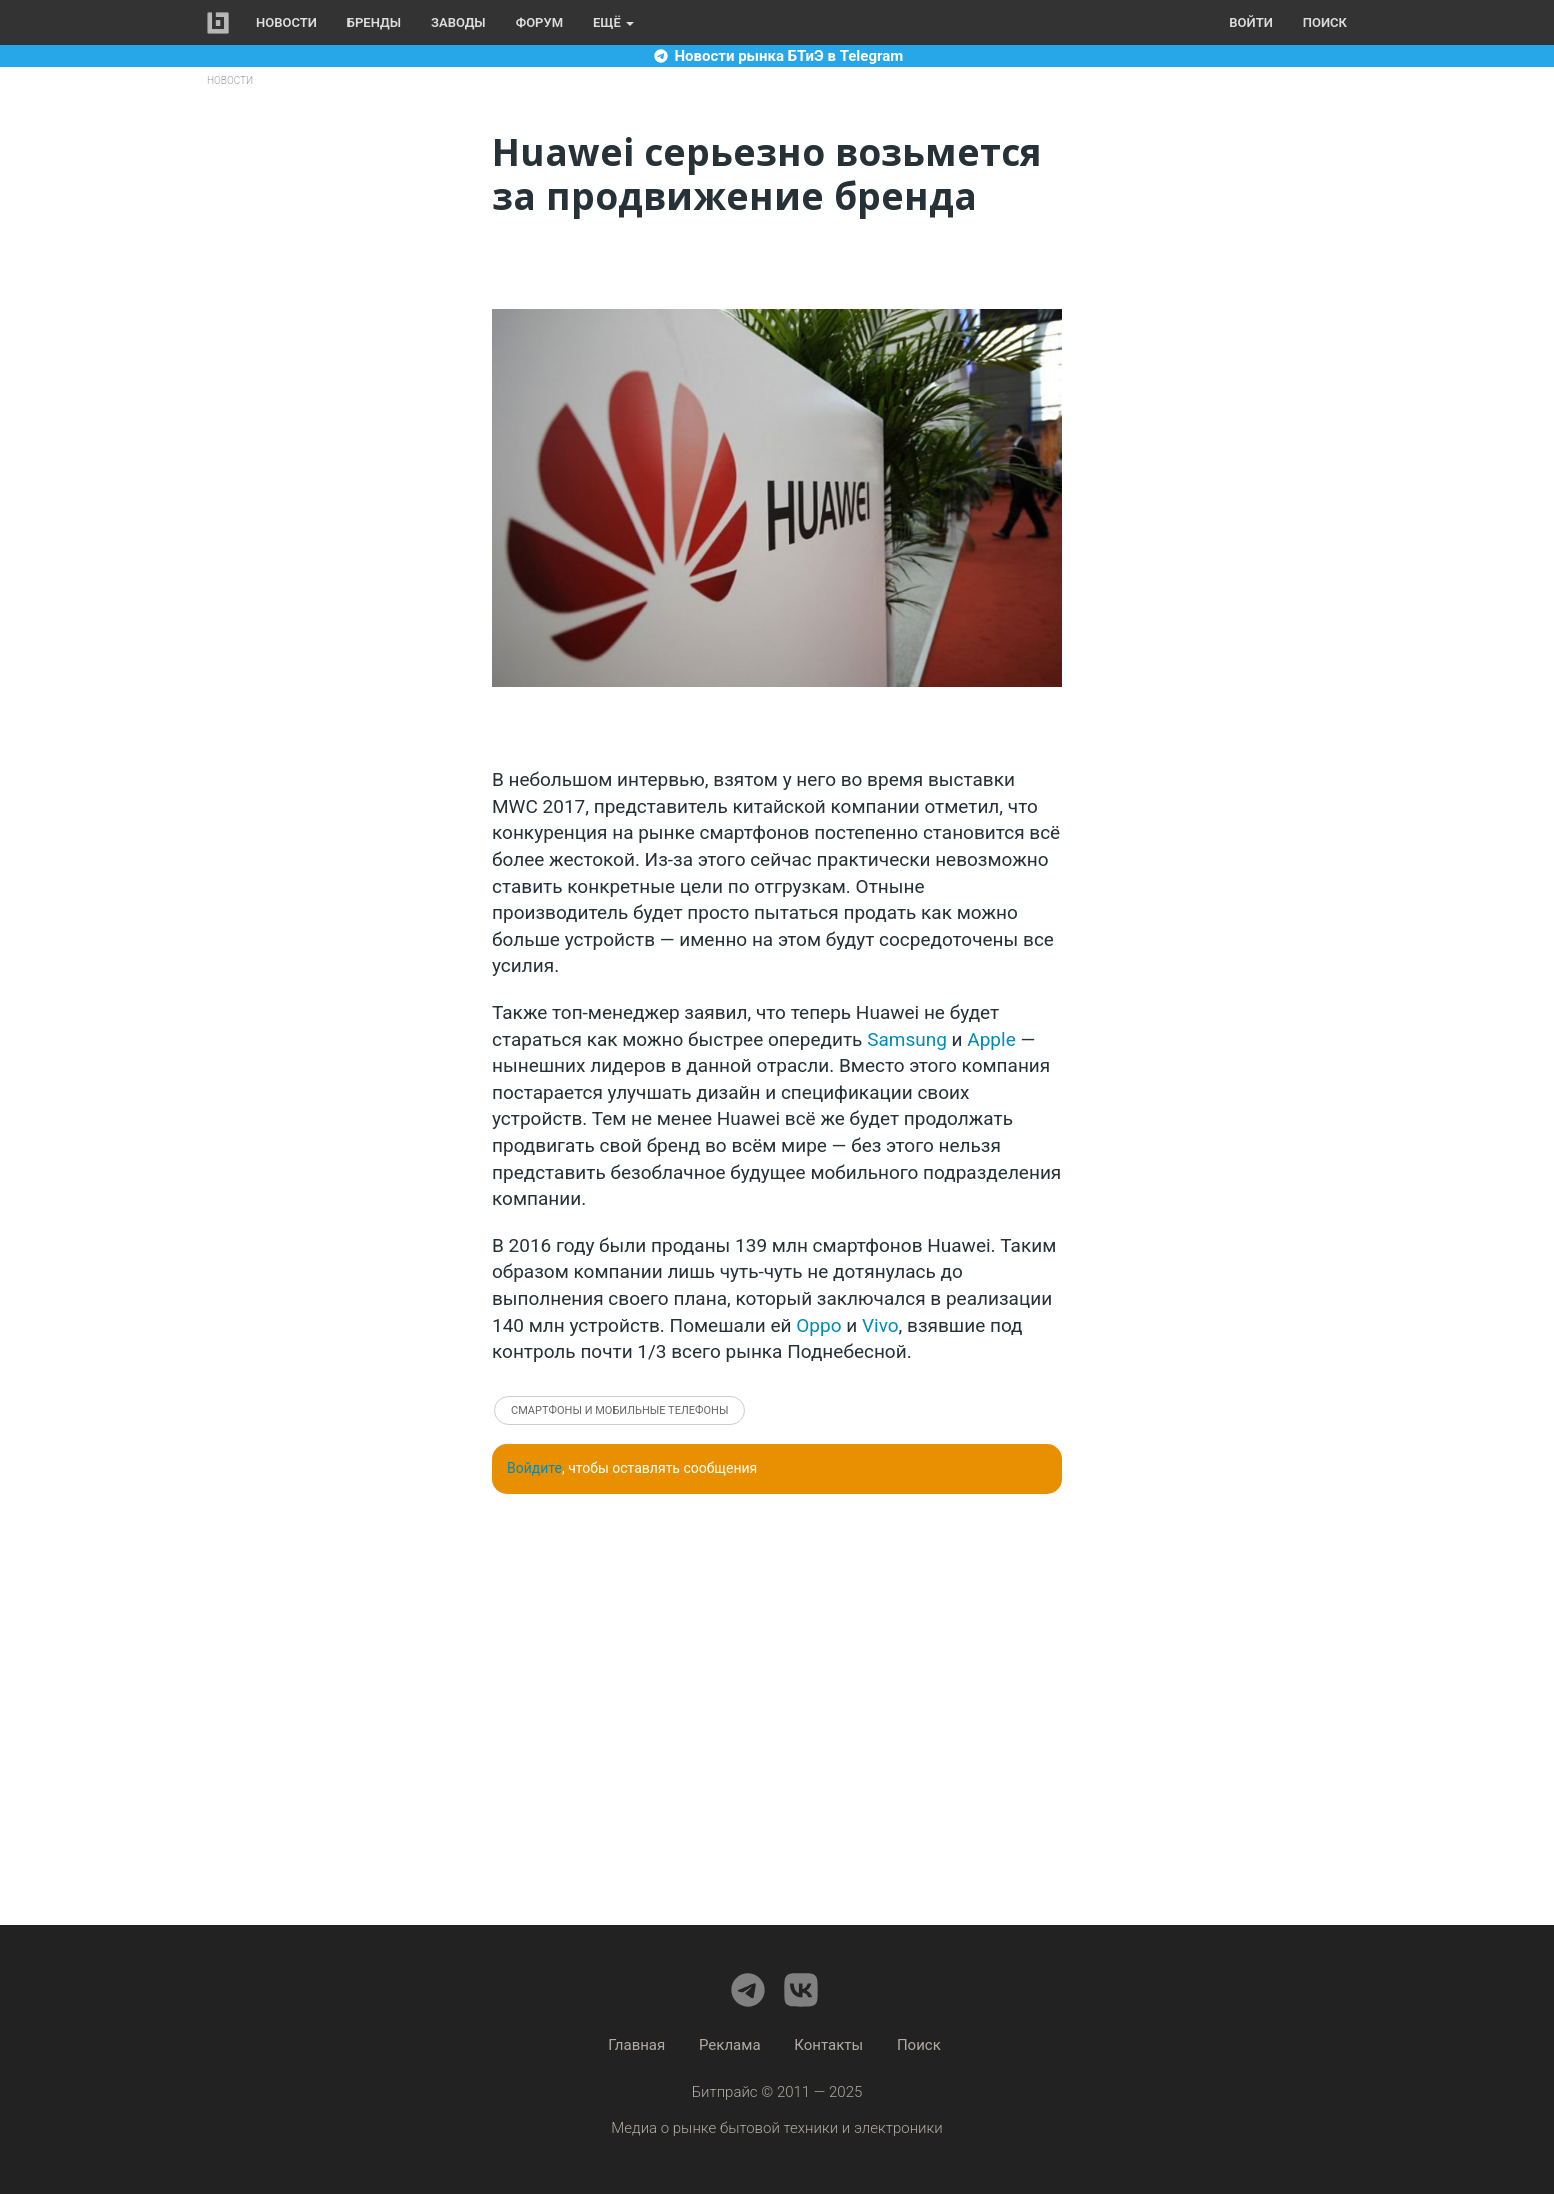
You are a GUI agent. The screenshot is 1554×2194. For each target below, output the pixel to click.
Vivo (880, 1325)
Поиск (1325, 22)
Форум (539, 22)
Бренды (374, 22)
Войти (1250, 22)
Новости (286, 22)
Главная (636, 2045)
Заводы (458, 22)
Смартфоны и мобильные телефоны (619, 1410)
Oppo (818, 1325)
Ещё (613, 22)
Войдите (534, 1468)
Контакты (828, 2045)
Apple (991, 1039)
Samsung (907, 1039)
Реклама (730, 2045)
